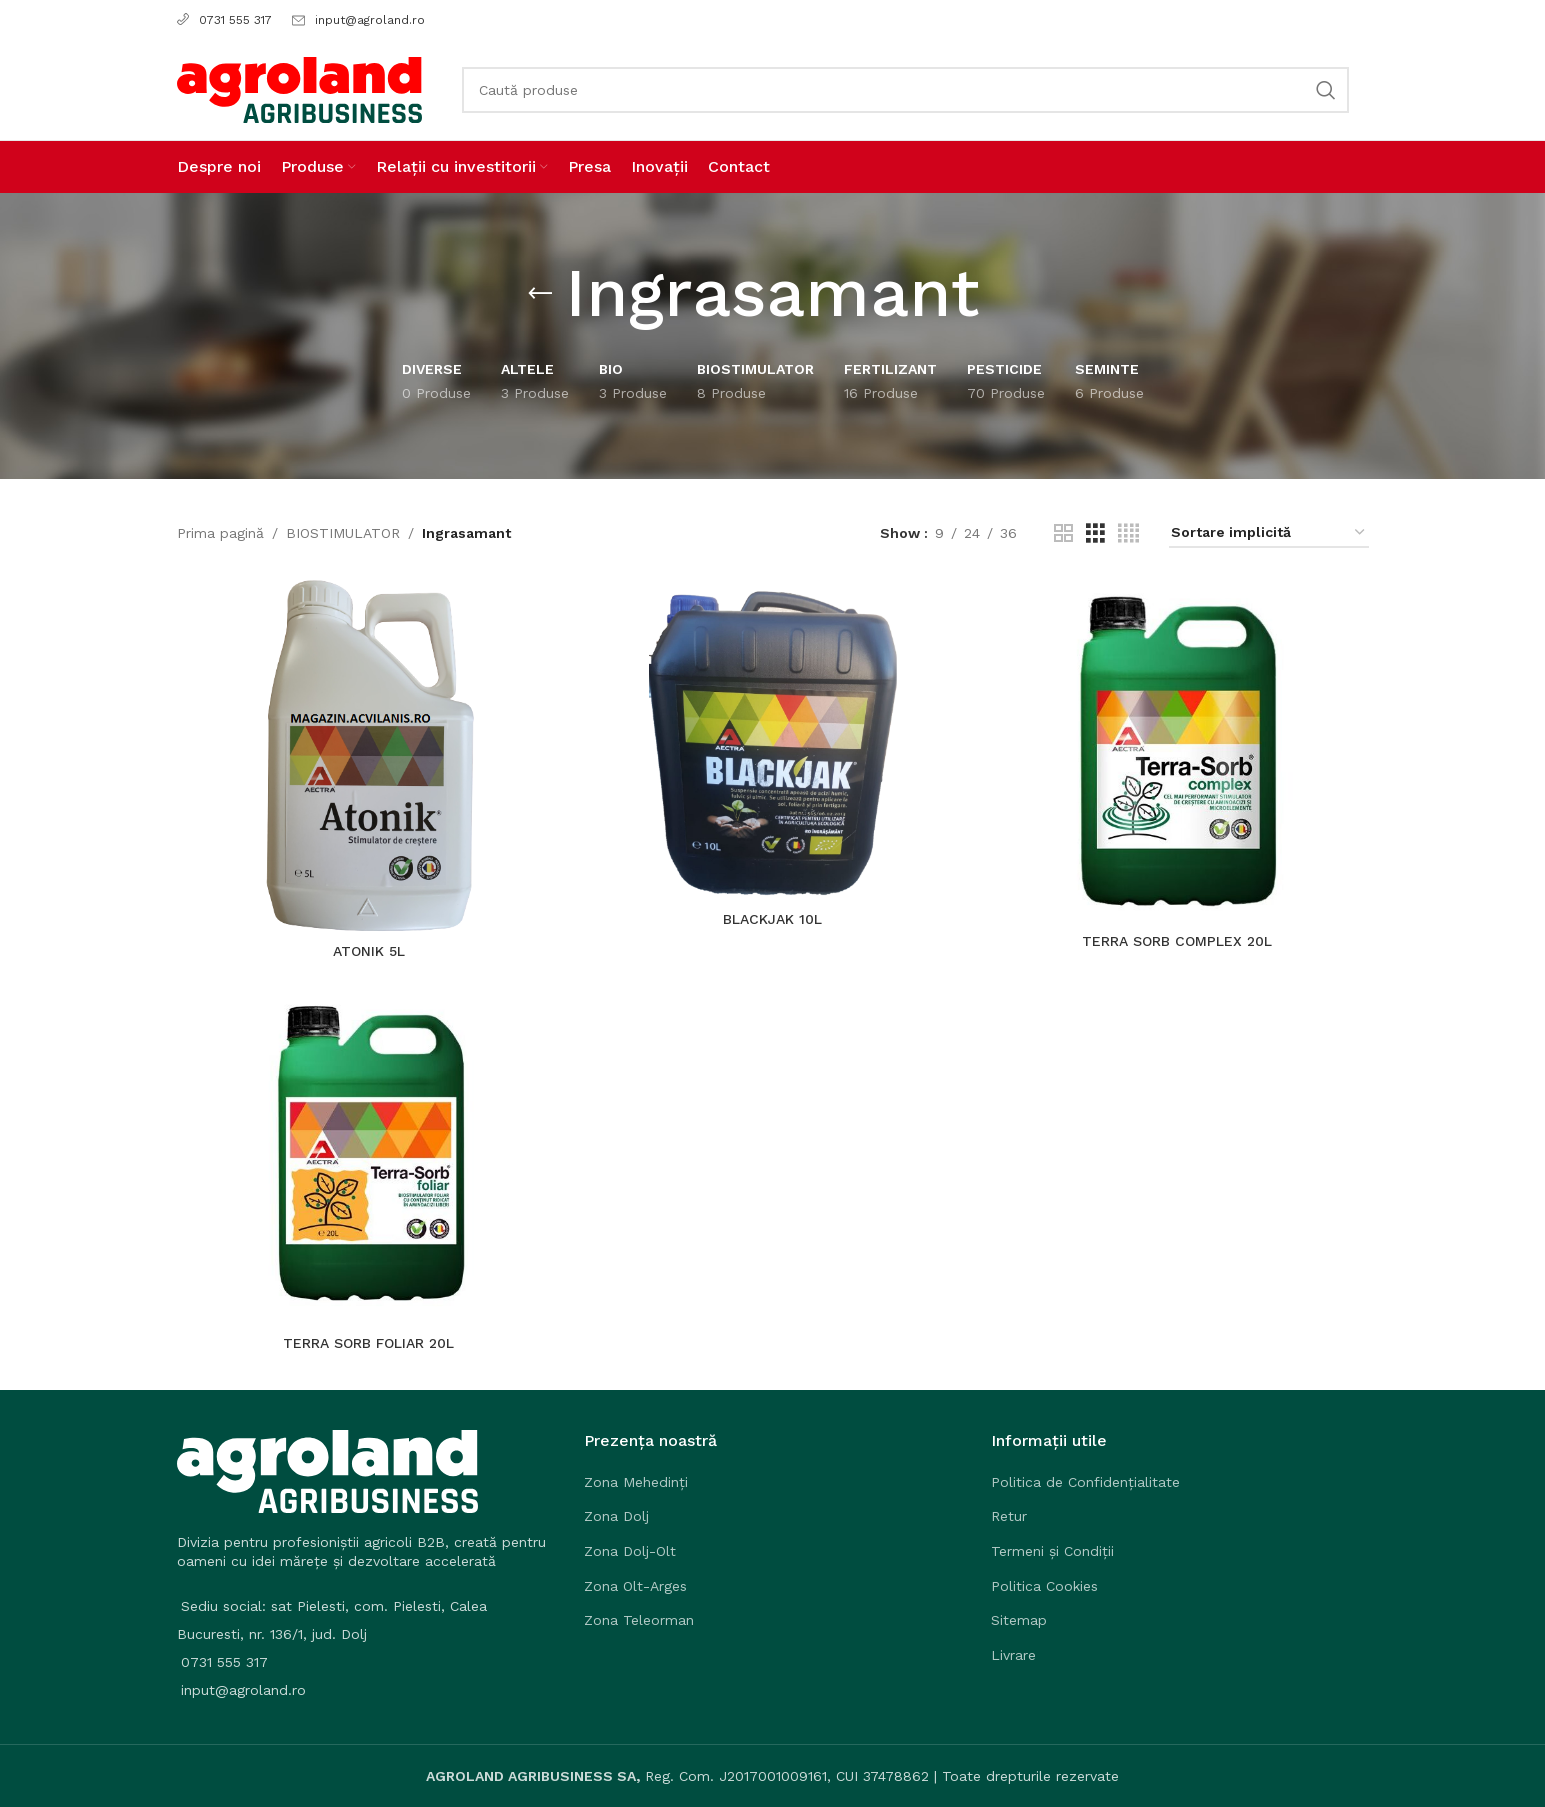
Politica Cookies (1044, 1586)
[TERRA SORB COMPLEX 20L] (1177, 751)
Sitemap (1019, 1620)
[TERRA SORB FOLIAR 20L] (369, 1152)
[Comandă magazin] (1269, 533)
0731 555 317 (224, 20)
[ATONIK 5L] (369, 755)
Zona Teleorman (639, 1620)
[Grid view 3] (1095, 533)
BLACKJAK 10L (772, 919)
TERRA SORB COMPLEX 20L (1177, 941)
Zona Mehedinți (636, 1482)
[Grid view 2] (1063, 533)
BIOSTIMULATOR (343, 533)
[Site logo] (299, 89)
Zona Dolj (616, 1516)
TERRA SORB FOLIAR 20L (368, 1343)
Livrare (1013, 1655)
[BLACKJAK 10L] (773, 739)
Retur (1009, 1516)
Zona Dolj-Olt (630, 1551)
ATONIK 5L (369, 951)
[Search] (905, 90)
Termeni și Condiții (1052, 1551)
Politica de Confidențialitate (1085, 1482)
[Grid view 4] (1128, 533)
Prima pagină (220, 533)
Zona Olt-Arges (635, 1586)
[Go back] (540, 294)
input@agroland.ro (370, 20)
